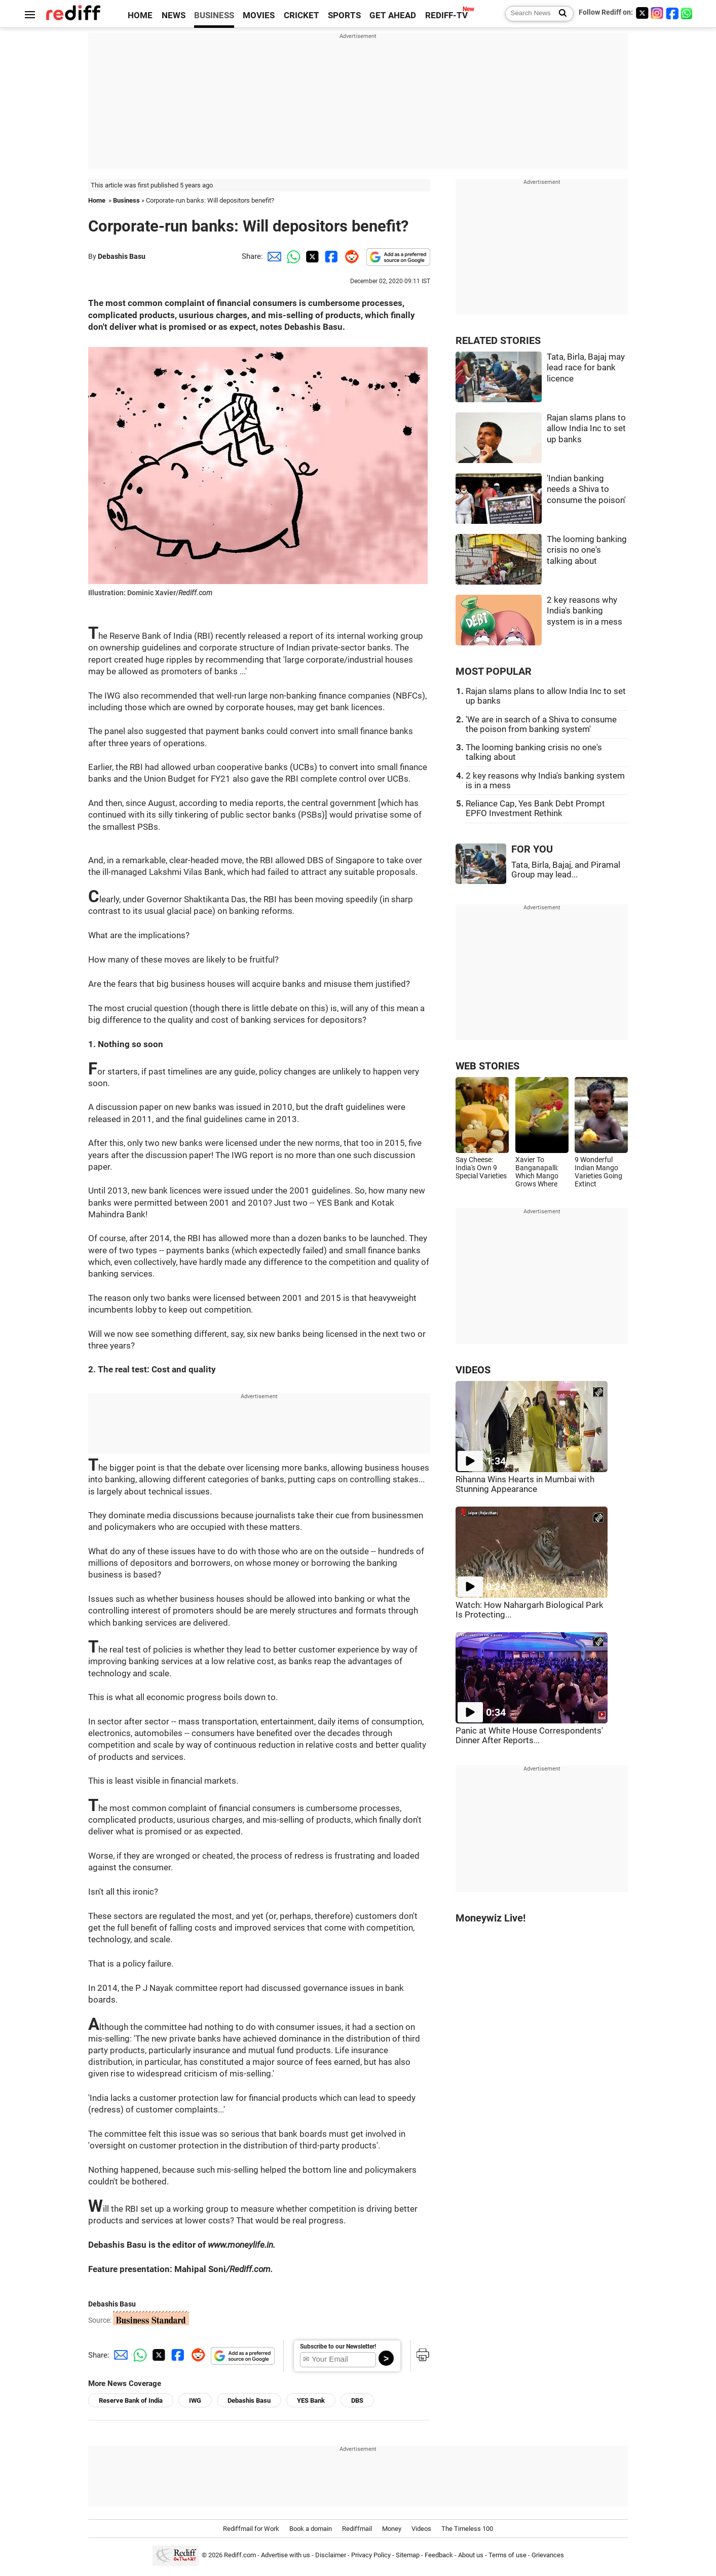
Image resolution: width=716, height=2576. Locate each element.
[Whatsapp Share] (292, 256)
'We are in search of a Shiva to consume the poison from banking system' (541, 724)
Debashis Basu (121, 256)
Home (96, 200)
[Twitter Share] (311, 256)
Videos (421, 2528)
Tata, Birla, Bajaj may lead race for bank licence (586, 367)
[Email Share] (272, 256)
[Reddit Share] (349, 256)
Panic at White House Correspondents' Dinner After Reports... (529, 1735)
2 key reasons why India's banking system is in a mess (584, 611)
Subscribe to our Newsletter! (338, 2346)
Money (391, 2528)
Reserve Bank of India (131, 2400)
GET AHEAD (392, 15)
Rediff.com (240, 2555)
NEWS (173, 15)
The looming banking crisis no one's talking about (587, 550)
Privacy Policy (371, 2555)
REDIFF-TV (446, 15)
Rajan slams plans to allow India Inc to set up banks (586, 428)
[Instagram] (657, 13)
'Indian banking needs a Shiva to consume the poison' (586, 489)
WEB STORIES (487, 1066)
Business (126, 200)
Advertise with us (285, 2555)
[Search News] (560, 14)
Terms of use (507, 2555)
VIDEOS (473, 1370)
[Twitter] (642, 13)
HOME (140, 15)
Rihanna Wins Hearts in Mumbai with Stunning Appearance (525, 1484)
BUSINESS (214, 15)
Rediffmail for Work (251, 2528)
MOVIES (259, 15)
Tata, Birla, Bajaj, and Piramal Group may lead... (565, 869)
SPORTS (344, 15)
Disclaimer (330, 2555)
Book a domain (310, 2528)
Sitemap (408, 2555)
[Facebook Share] (330, 256)
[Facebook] (672, 13)
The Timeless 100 (467, 2528)
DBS (357, 2400)
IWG (195, 2400)
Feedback (439, 2555)
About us (470, 2555)
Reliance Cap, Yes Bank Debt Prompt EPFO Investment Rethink (535, 808)
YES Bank (311, 2400)
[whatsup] (687, 13)
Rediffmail (357, 2528)
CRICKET (301, 15)
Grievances (548, 2555)
